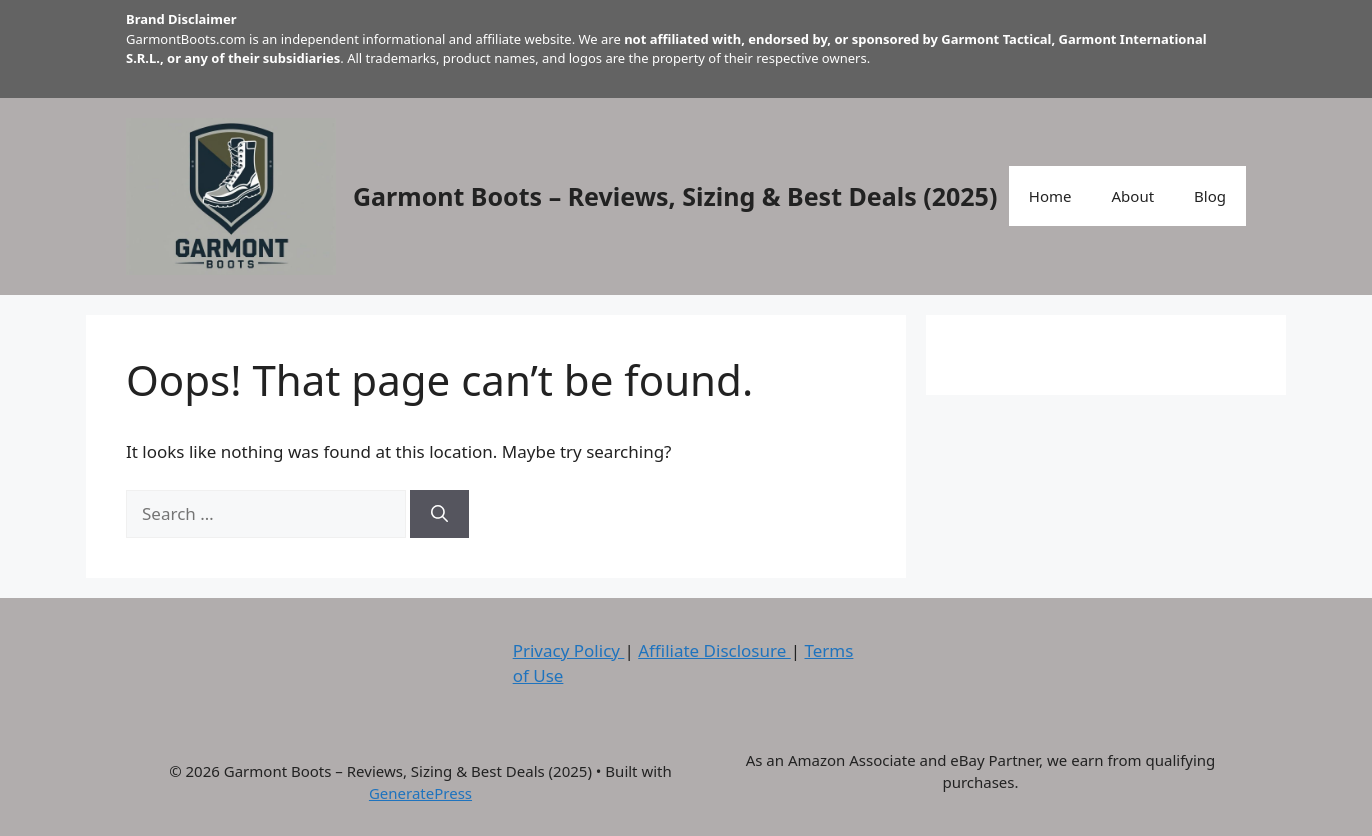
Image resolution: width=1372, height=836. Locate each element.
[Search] (439, 514)
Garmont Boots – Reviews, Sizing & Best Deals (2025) (675, 196)
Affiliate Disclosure (714, 650)
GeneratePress (420, 793)
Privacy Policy (569, 650)
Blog (1210, 196)
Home (1050, 196)
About (1133, 196)
